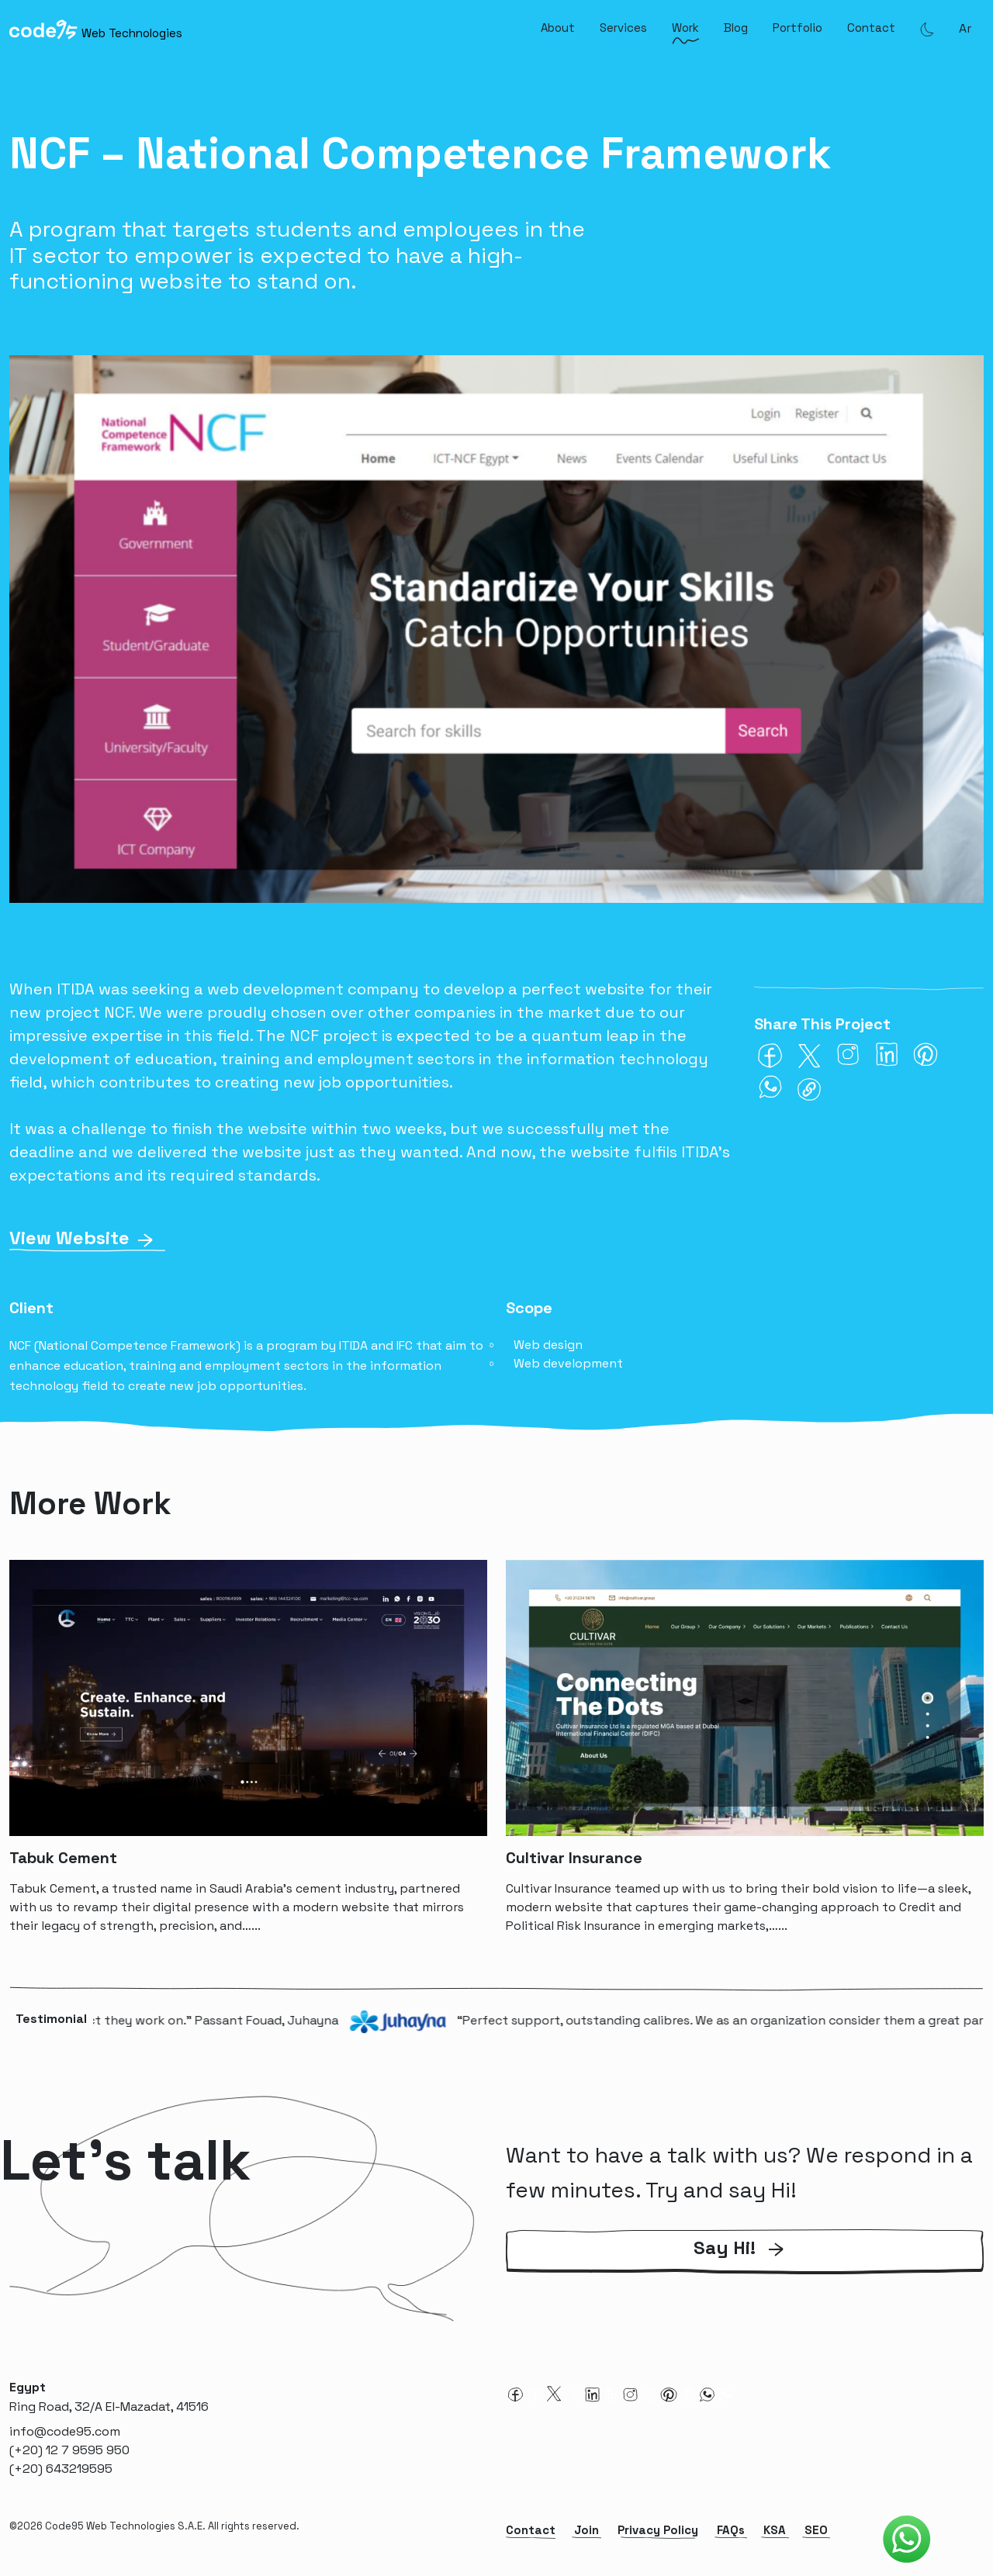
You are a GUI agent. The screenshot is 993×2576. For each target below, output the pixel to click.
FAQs (731, 2529)
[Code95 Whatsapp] (907, 2539)
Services (623, 27)
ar (965, 28)
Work (685, 27)
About (558, 27)
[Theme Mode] (927, 28)
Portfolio (797, 27)
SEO (816, 2529)
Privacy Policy (658, 2529)
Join (586, 2529)
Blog (736, 27)
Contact (871, 27)
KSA (774, 2529)
